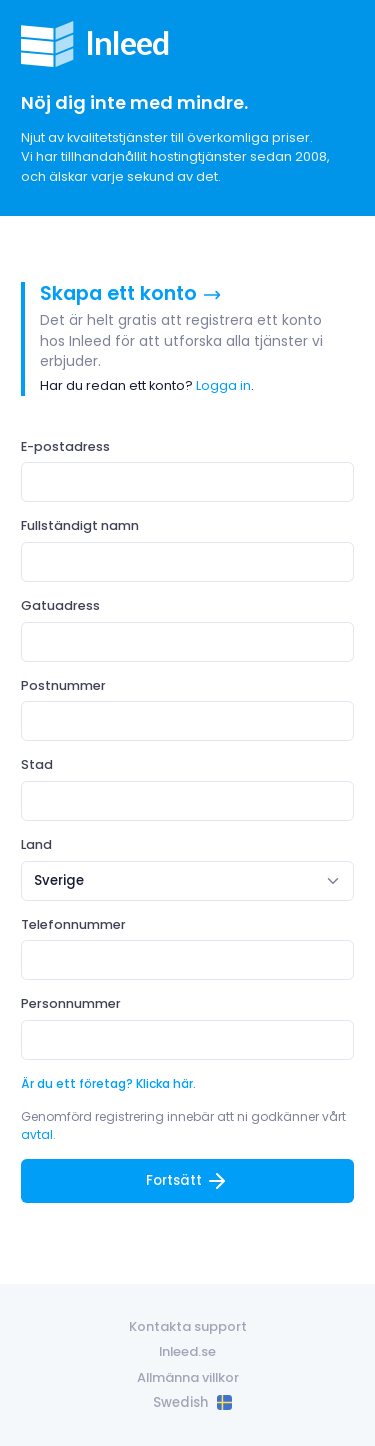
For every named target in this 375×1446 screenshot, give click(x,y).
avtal (37, 1134)
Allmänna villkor (188, 1377)
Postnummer (63, 685)
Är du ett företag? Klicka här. (108, 1083)
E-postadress (65, 446)
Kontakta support (188, 1326)
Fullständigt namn (80, 525)
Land (36, 844)
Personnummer (71, 1003)
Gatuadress (60, 605)
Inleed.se (187, 1351)
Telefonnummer (73, 924)
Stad (37, 764)
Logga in (223, 385)
